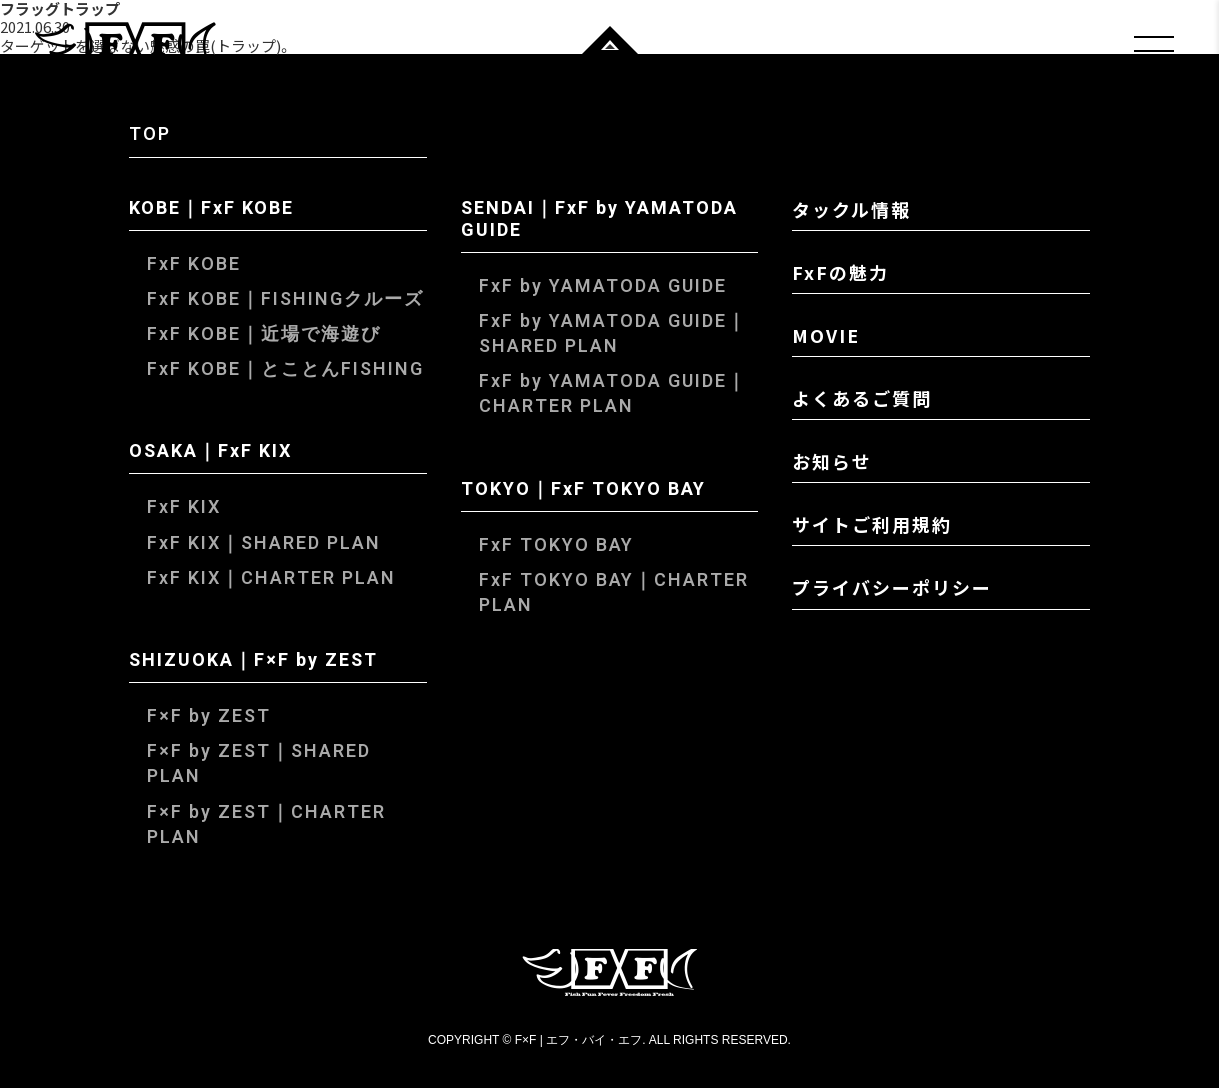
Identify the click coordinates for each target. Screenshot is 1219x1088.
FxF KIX (184, 507)
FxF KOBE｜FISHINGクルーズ (285, 299)
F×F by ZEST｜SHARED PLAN (259, 764)
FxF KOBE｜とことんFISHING (285, 369)
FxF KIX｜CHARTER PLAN (271, 578)
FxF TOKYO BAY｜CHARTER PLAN (614, 593)
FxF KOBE (194, 264)
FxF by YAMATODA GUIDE (603, 286)
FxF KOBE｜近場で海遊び (264, 334)
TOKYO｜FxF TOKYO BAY (583, 491)
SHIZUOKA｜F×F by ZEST (253, 662)
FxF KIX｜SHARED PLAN (264, 543)
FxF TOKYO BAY (556, 545)
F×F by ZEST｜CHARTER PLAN (266, 825)
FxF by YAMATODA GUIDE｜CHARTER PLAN (613, 394)
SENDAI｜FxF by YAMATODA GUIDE (599, 221)
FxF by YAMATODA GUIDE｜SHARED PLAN (613, 334)
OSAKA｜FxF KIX (210, 453)
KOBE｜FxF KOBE (211, 210)
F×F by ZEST (209, 716)
